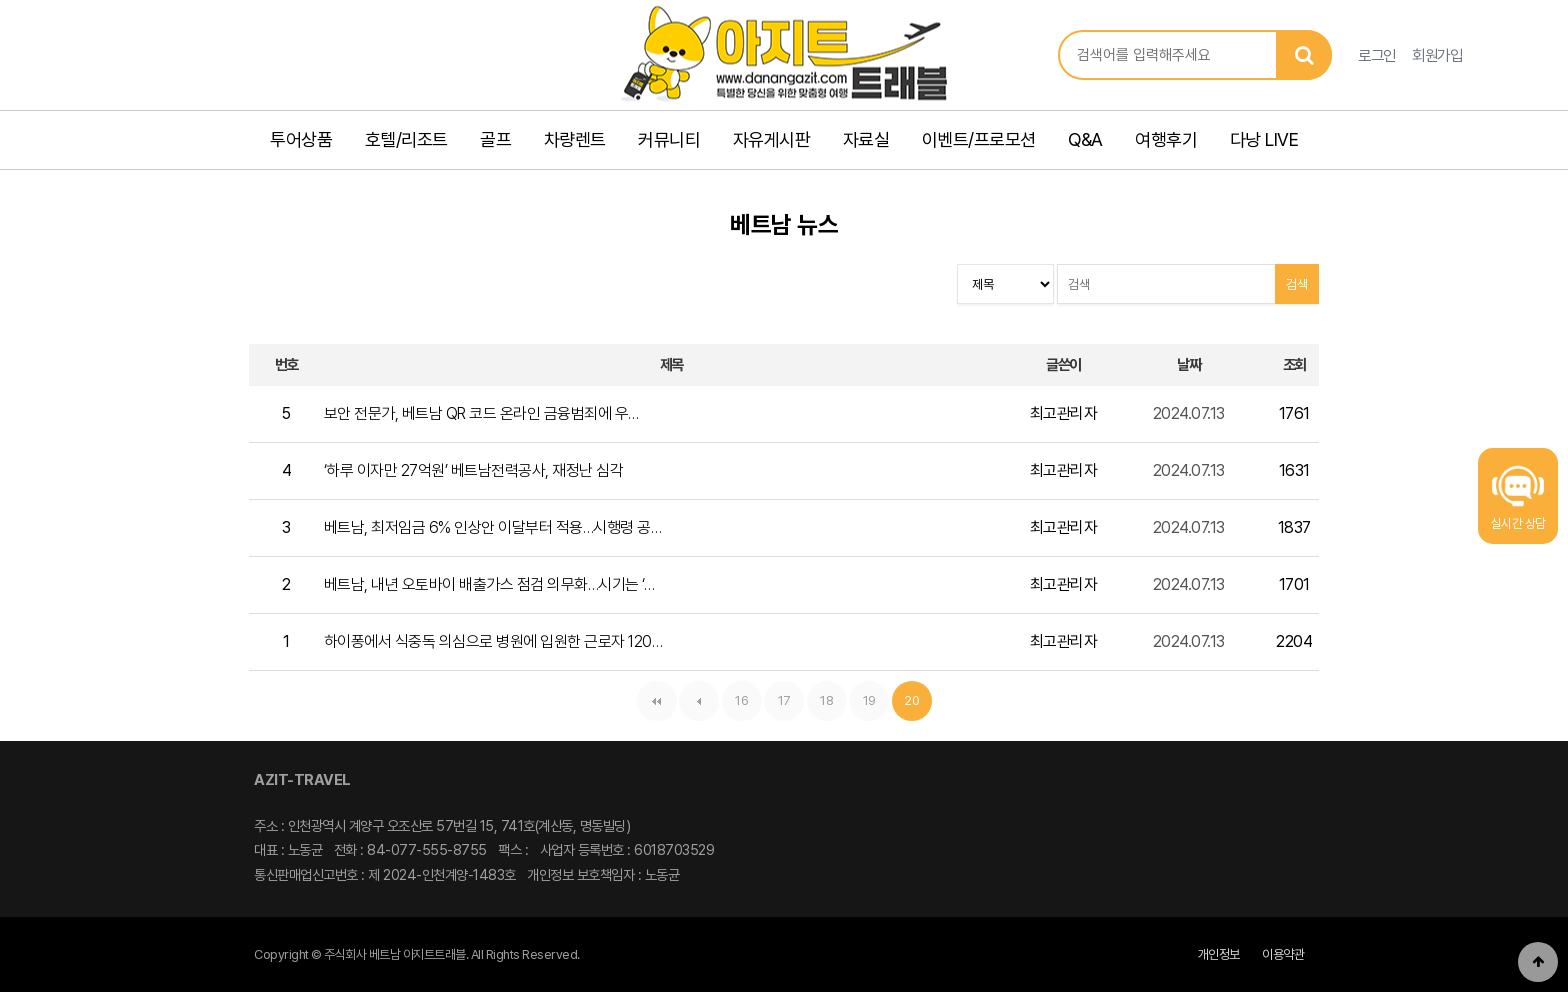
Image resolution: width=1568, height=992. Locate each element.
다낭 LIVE (1264, 139)
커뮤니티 (669, 139)
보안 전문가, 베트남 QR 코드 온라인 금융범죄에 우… (481, 413)
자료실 (866, 139)
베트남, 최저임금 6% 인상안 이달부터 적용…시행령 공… (493, 527)
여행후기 (1166, 139)
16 (735, 694)
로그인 (1377, 55)
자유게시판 (772, 139)
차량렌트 (575, 139)
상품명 (1058, 30)
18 (820, 694)
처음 (657, 701)
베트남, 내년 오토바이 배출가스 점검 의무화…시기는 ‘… (489, 584)
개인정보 (1219, 954)
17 (777, 694)
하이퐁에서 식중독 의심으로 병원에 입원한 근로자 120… (493, 641)
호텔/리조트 (406, 139)
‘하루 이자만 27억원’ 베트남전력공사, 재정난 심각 (474, 470)
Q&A (1085, 139)
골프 (495, 139)
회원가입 (1437, 55)
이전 (699, 701)
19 (862, 694)
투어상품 (301, 139)
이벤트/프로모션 (979, 139)
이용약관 (1283, 954)
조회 (1294, 365)
